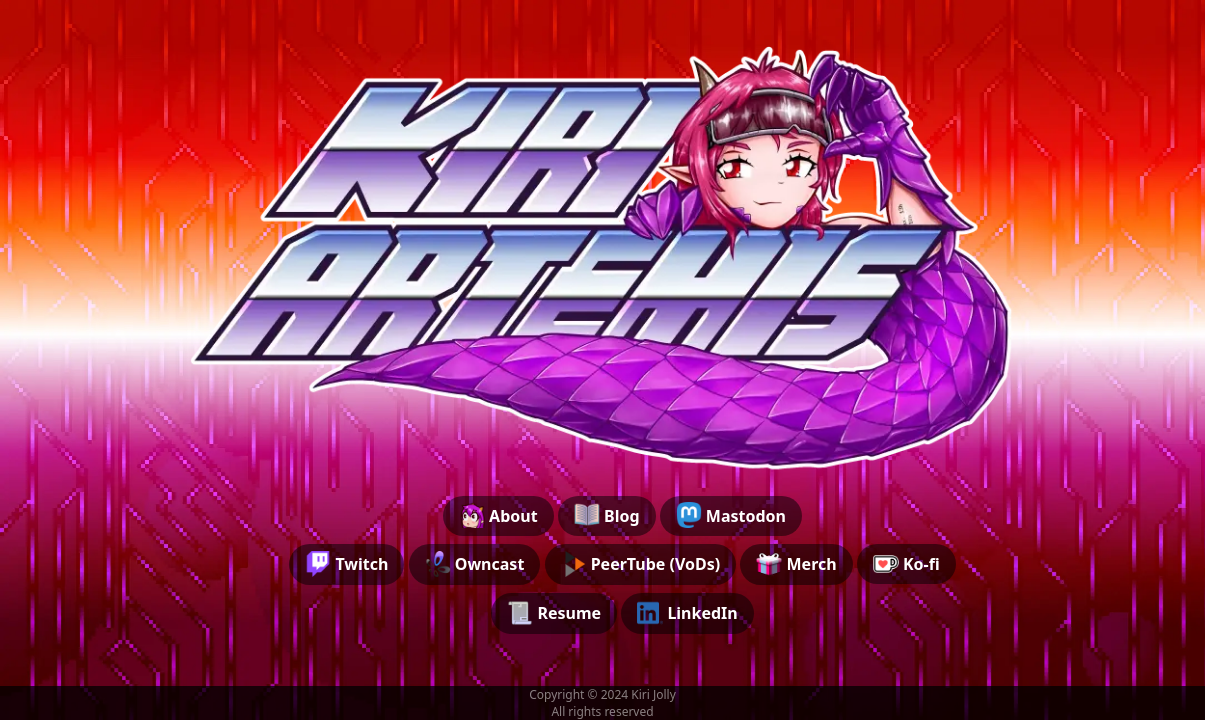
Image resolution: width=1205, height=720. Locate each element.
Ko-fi (906, 564)
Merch (796, 564)
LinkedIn (687, 613)
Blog (607, 515)
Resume (554, 613)
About (498, 515)
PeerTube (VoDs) (641, 564)
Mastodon (731, 515)
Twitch (346, 564)
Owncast (475, 564)
